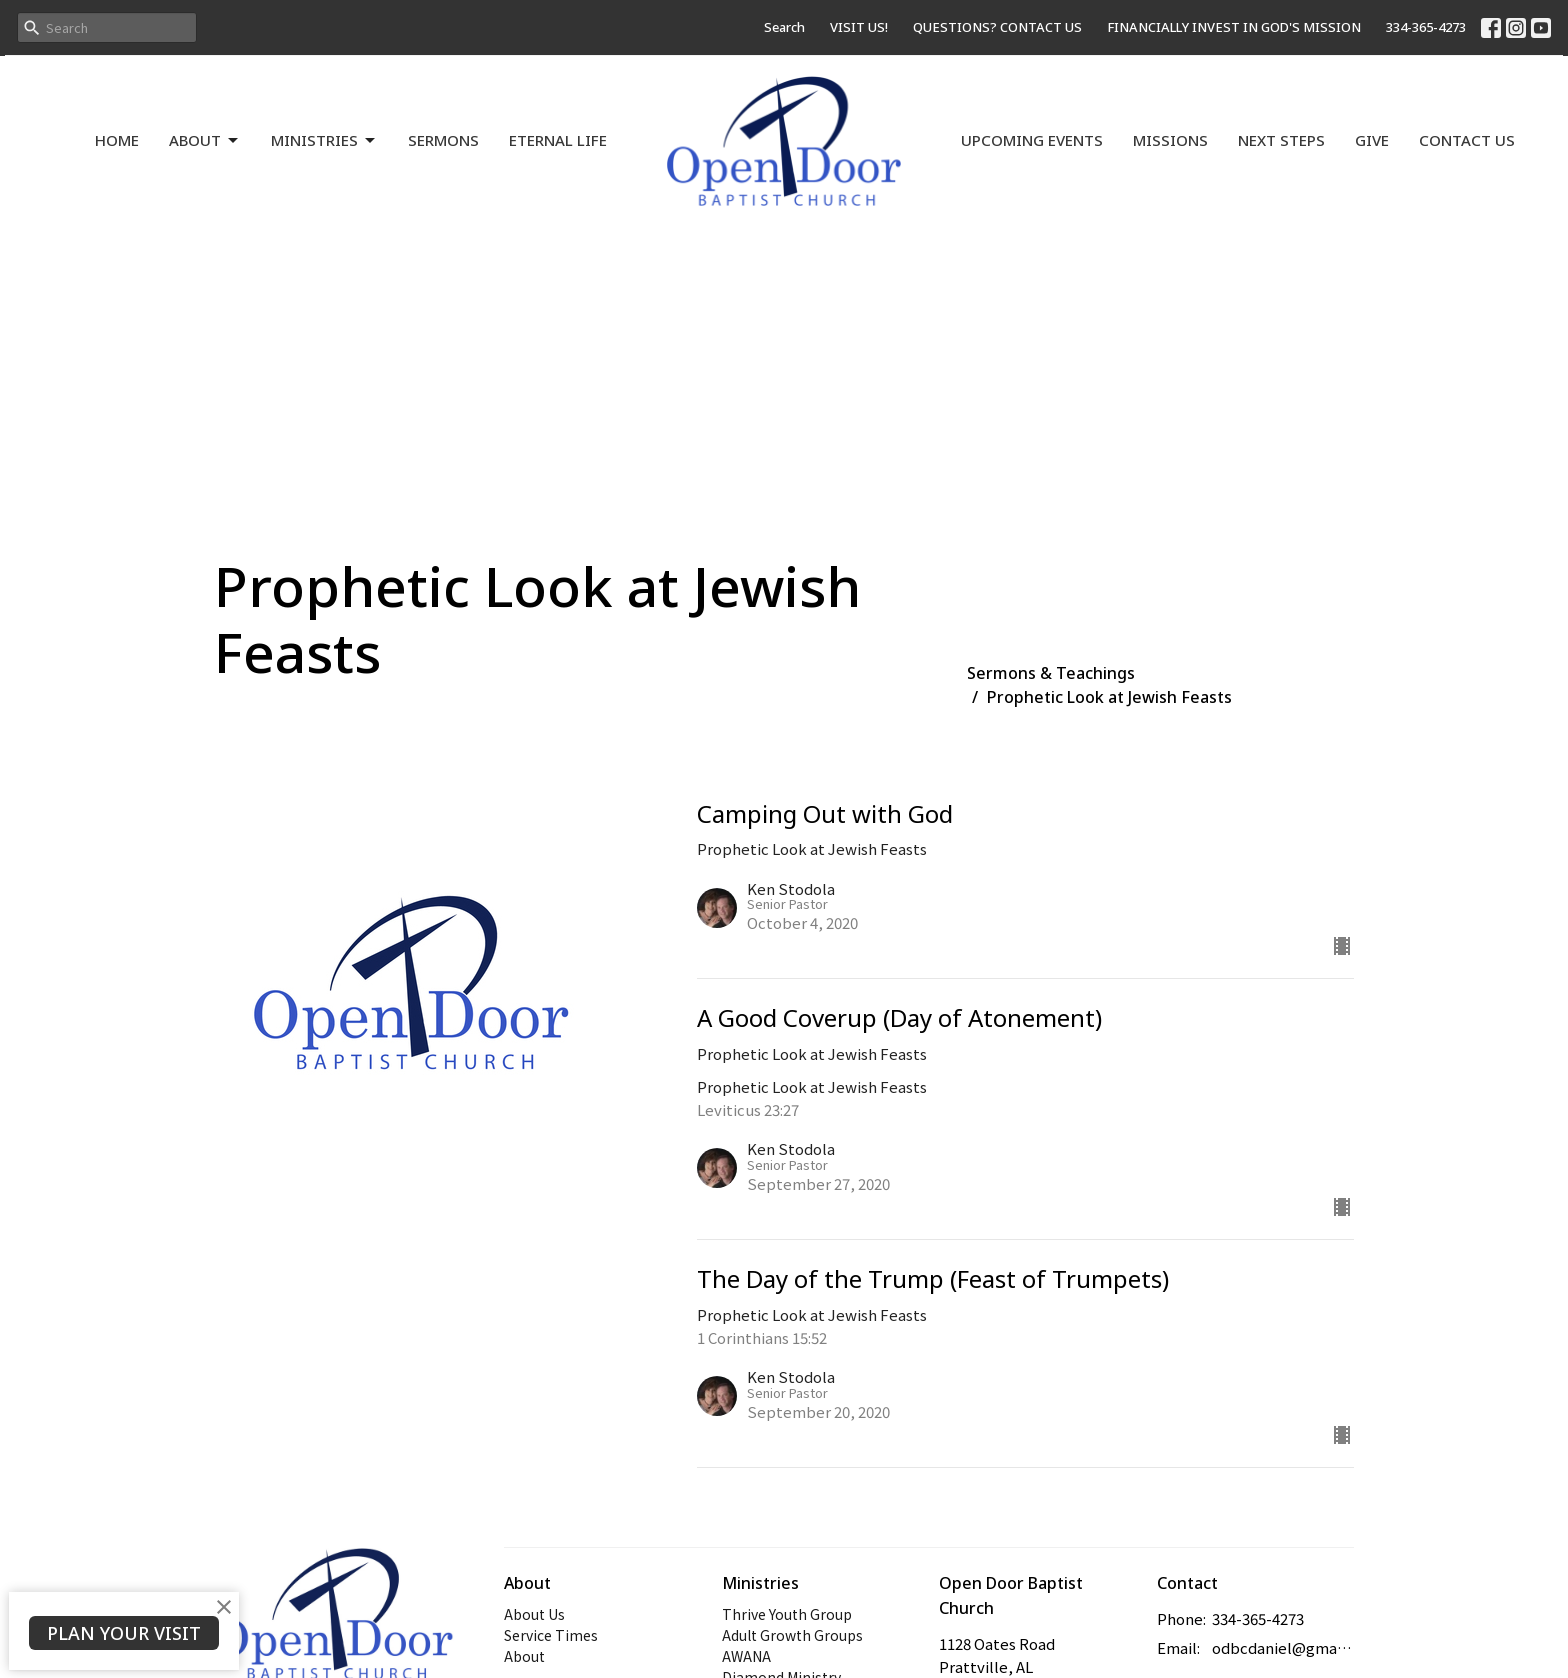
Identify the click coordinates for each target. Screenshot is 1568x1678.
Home (117, 140)
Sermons (443, 140)
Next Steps (1281, 140)
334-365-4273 (1426, 27)
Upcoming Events (1032, 140)
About (205, 140)
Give (1372, 140)
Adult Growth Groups (792, 1635)
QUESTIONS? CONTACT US (997, 27)
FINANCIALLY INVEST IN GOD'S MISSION (1234, 27)
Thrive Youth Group (787, 1614)
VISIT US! (859, 27)
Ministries (324, 140)
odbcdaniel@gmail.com (1283, 1647)
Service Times (551, 1635)
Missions (1170, 140)
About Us (534, 1614)
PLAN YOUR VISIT (124, 1633)
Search (784, 27)
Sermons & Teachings (1051, 673)
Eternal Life (558, 140)
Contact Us (1467, 140)
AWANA (746, 1656)
